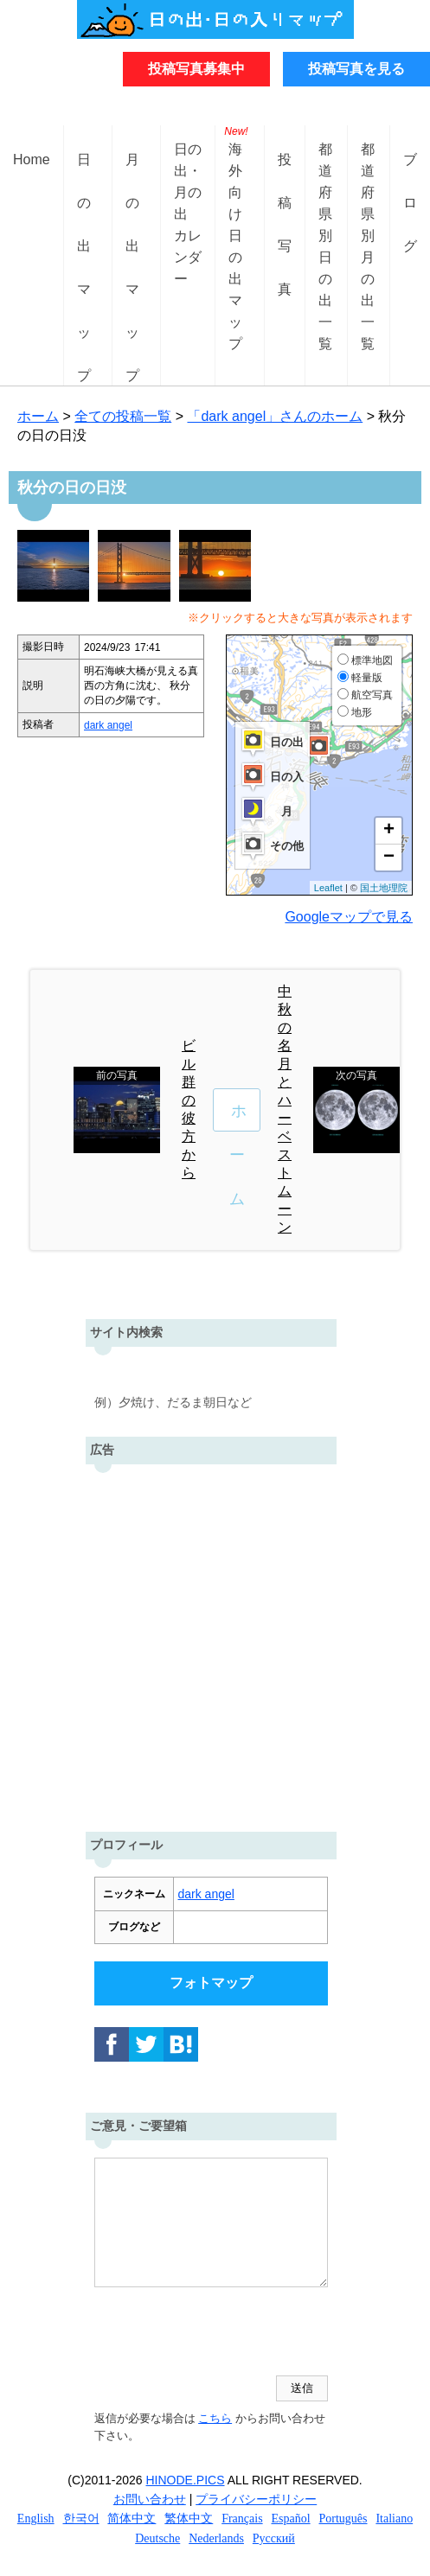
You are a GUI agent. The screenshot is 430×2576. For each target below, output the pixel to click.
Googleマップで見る (349, 916)
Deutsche (157, 2538)
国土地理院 (384, 888)
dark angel (108, 725)
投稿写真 (285, 173)
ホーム (38, 416)
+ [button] (389, 831)
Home (31, 159)
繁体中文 (188, 2518)
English (36, 2518)
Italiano (394, 2518)
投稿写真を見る (356, 68)
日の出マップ (84, 173)
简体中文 (131, 2518)
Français (241, 2518)
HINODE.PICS (185, 2480)
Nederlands (216, 2538)
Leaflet (328, 888)
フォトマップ (211, 1982)
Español (291, 2518)
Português (343, 2518)
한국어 (81, 2518)
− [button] (389, 857)
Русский (274, 2538)
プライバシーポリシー (256, 2499)
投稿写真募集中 (196, 68)
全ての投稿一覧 (122, 416)
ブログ (410, 173)
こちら (215, 2418)
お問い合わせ (149, 2499)
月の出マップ (132, 173)
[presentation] (225, 2333)
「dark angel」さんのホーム (275, 416)
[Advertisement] (215, 1644)
